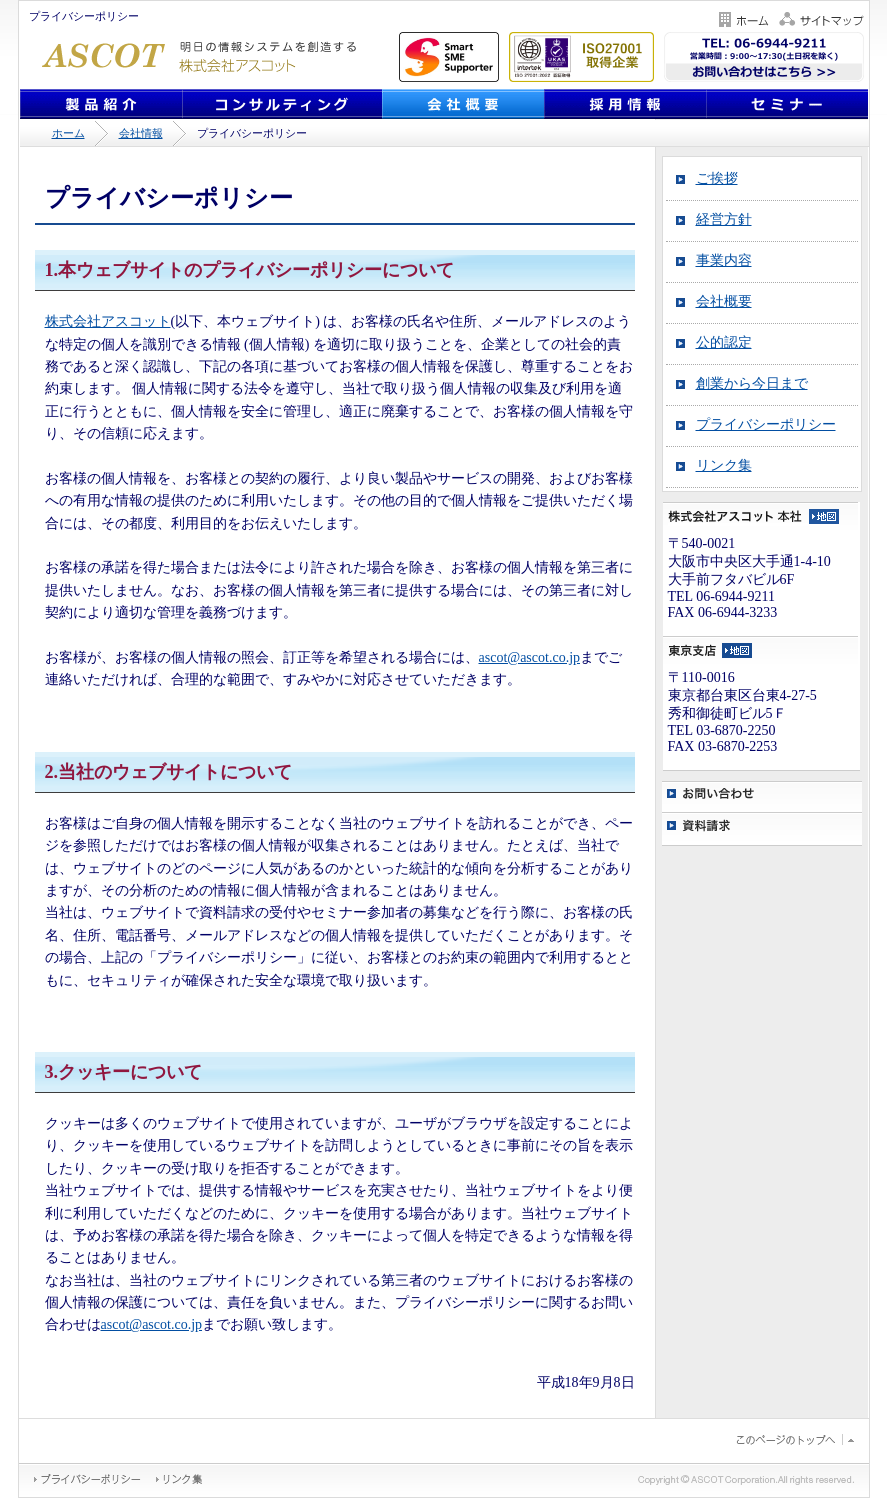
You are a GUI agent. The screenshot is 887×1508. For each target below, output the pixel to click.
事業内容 (724, 260)
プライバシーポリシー (766, 424)
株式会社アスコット (108, 321)
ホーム (68, 133)
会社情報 (141, 133)
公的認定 (724, 342)
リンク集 (724, 465)
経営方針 (724, 219)
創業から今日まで (752, 383)
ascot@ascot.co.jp (530, 657)
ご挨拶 (717, 178)
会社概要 (724, 301)
